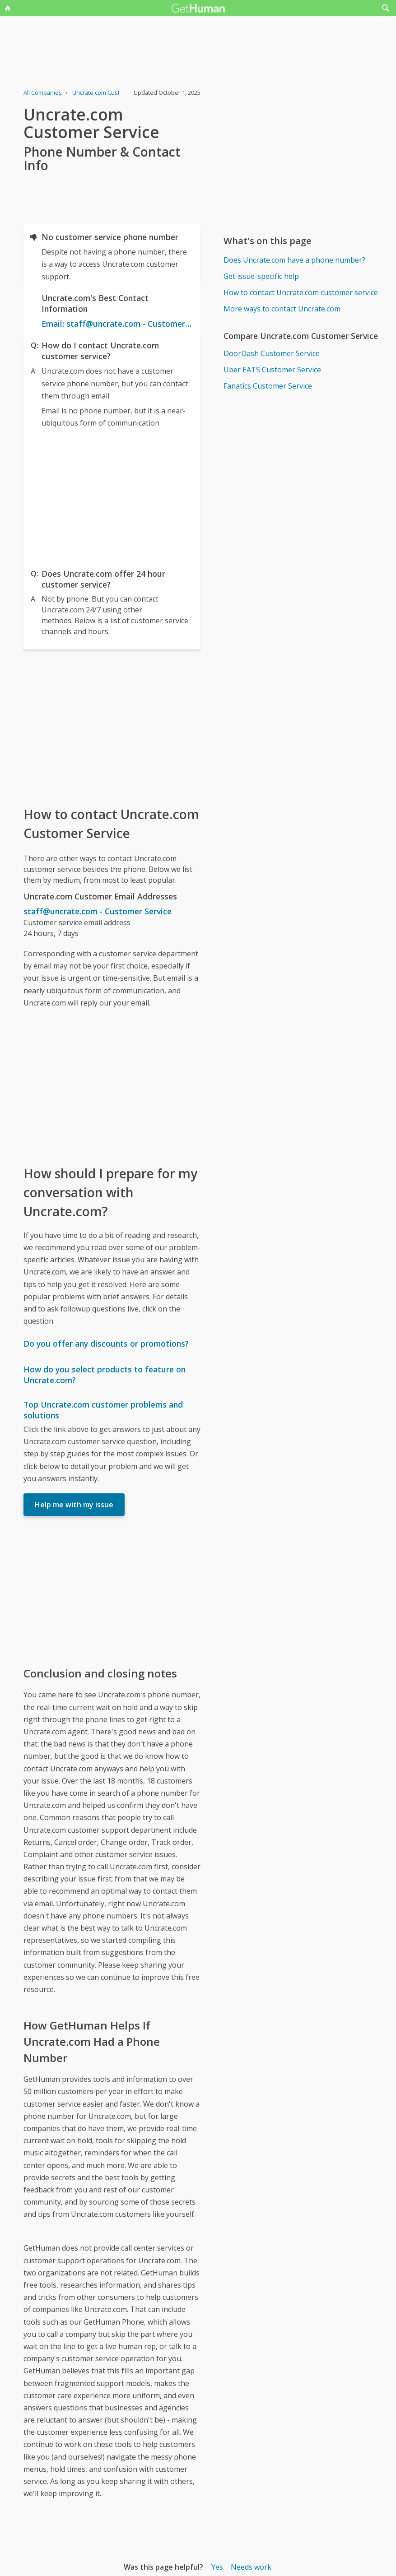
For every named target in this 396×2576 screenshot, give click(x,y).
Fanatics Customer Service (268, 386)
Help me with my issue (74, 1505)
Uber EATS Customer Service (272, 370)
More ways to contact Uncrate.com (282, 309)
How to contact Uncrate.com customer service (301, 292)
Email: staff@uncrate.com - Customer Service (117, 323)
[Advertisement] (112, 496)
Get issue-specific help (261, 276)
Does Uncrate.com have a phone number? (294, 260)
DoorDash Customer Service (272, 353)
